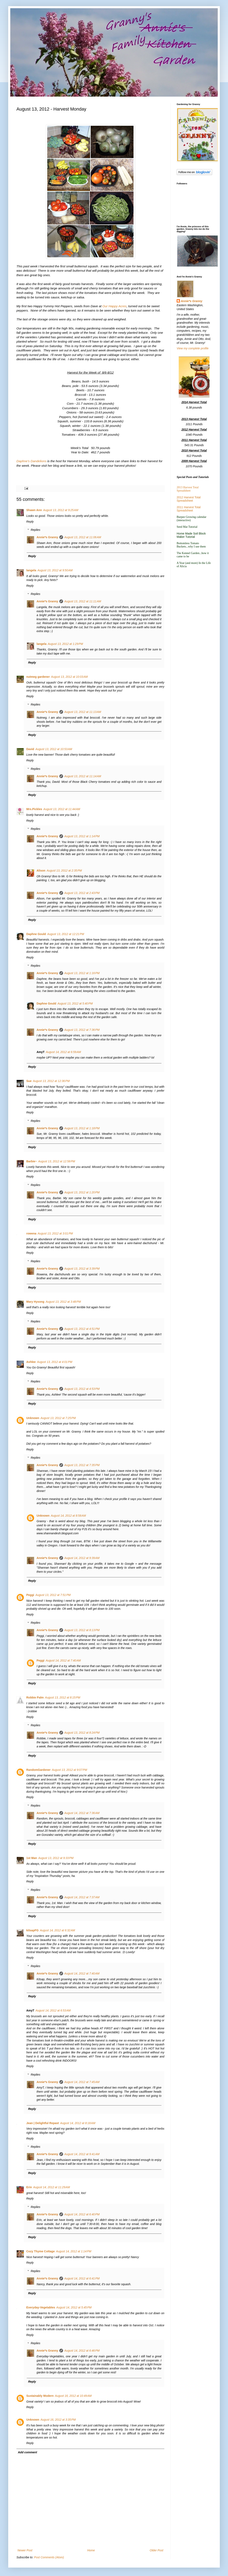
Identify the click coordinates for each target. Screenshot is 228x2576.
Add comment (27, 2452)
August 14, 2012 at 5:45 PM (74, 2307)
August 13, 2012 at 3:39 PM (82, 1268)
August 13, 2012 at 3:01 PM (55, 1233)
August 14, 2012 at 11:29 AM (51, 2187)
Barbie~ (31, 1161)
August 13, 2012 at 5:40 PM (75, 1003)
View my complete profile (192, 348)
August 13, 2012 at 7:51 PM (53, 1595)
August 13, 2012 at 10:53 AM (53, 749)
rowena (31, 1233)
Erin (29, 2187)
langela (31, 570)
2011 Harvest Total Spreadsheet (188, 509)
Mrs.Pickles (34, 809)
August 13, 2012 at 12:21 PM (65, 934)
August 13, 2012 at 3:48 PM (63, 1301)
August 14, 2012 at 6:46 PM (82, 2350)
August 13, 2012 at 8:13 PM (82, 1630)
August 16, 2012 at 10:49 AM (73, 2395)
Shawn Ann (34, 510)
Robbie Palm (35, 1697)
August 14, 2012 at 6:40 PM (82, 2214)
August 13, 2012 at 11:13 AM (82, 712)
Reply (30, 521)
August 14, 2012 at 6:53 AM (53, 2010)
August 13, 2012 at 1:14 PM (82, 836)
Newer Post (24, 2550)
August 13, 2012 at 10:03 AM (69, 676)
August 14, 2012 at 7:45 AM (81, 2082)
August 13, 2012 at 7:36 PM (82, 1029)
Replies (35, 530)
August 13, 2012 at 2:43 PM (82, 893)
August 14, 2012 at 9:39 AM (81, 1558)
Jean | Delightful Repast (42, 2123)
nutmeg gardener (38, 676)
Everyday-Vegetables (40, 2307)
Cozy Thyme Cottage (40, 2251)
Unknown (32, 1418)
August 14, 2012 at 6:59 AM (63, 1052)
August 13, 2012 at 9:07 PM (69, 1769)
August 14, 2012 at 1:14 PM (73, 2251)
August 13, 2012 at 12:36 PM (51, 1081)
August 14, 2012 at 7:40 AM (63, 1660)
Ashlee (31, 1362)
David (30, 749)
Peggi (30, 1595)
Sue (29, 1081)
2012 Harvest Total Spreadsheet (188, 499)
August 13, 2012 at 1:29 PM (65, 643)
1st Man (31, 1858)
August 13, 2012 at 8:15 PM (62, 1697)
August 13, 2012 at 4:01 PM (54, 1362)
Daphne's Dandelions (31, 461)
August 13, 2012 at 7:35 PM (82, 1465)
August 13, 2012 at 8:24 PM (82, 1732)
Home (91, 2550)
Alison (41, 870)
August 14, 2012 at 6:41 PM (82, 2278)
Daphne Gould (36, 934)
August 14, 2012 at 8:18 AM (77, 2123)
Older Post (156, 2550)
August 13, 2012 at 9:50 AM (55, 570)
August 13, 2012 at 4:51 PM (82, 1328)
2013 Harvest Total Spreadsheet (188, 489)
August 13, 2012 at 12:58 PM (56, 1161)
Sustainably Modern (40, 2395)
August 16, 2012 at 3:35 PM (58, 2419)
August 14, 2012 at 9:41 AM (81, 2154)
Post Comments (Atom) (49, 2557)
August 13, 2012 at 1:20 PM (82, 1192)
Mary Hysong (35, 1301)
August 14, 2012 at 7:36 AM (81, 1813)
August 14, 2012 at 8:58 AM (68, 1515)
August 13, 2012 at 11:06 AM (82, 537)
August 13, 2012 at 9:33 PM (56, 1858)
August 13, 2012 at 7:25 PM (58, 1418)
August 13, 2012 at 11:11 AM (82, 601)
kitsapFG (32, 1930)
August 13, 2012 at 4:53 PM (82, 1388)
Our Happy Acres (114, 306)
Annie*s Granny (47, 537)
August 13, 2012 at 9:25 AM (60, 510)
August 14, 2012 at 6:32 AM (57, 1930)
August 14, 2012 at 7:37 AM (81, 1897)
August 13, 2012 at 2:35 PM (64, 870)
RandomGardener (38, 1769)
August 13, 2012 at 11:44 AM (61, 809)
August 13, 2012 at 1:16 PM (82, 973)
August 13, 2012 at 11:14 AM (82, 776)
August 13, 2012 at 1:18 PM (82, 1128)
